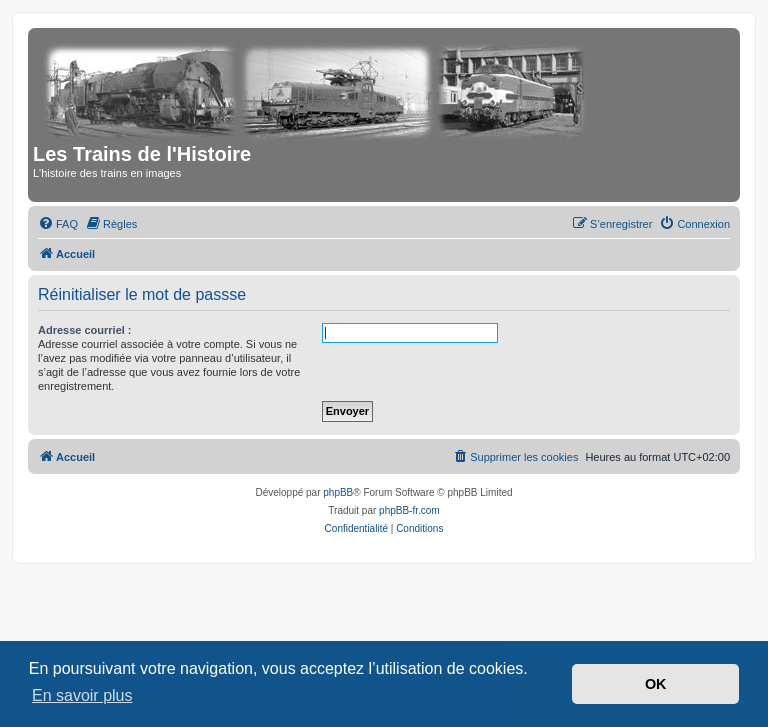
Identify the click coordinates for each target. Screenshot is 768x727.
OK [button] (656, 684)
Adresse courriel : (85, 330)
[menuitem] (58, 224)
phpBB (338, 492)
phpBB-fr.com (409, 510)
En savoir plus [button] (82, 695)
